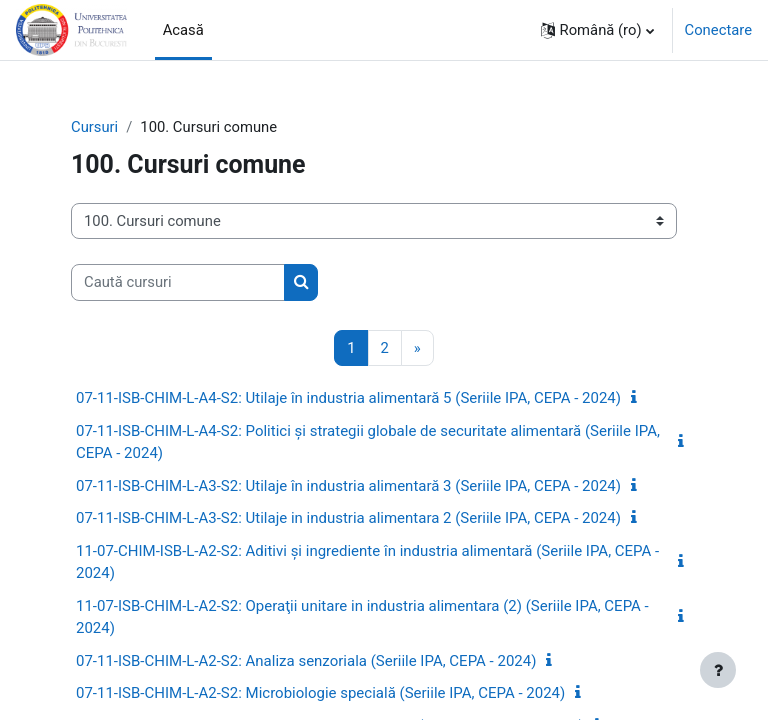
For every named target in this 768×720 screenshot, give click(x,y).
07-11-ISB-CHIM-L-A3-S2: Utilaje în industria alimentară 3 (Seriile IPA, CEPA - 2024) (348, 486)
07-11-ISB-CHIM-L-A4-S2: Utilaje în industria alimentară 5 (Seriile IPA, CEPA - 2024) (348, 398)
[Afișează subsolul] (718, 670)
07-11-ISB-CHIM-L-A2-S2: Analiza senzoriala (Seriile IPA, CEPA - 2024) (306, 661)
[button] (597, 30)
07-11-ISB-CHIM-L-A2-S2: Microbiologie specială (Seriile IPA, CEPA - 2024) (320, 693)
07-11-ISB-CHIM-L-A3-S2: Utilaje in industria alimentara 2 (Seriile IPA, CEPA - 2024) (348, 518)
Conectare (718, 30)
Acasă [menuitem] (183, 30)
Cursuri (94, 127)
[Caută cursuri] (178, 282)
